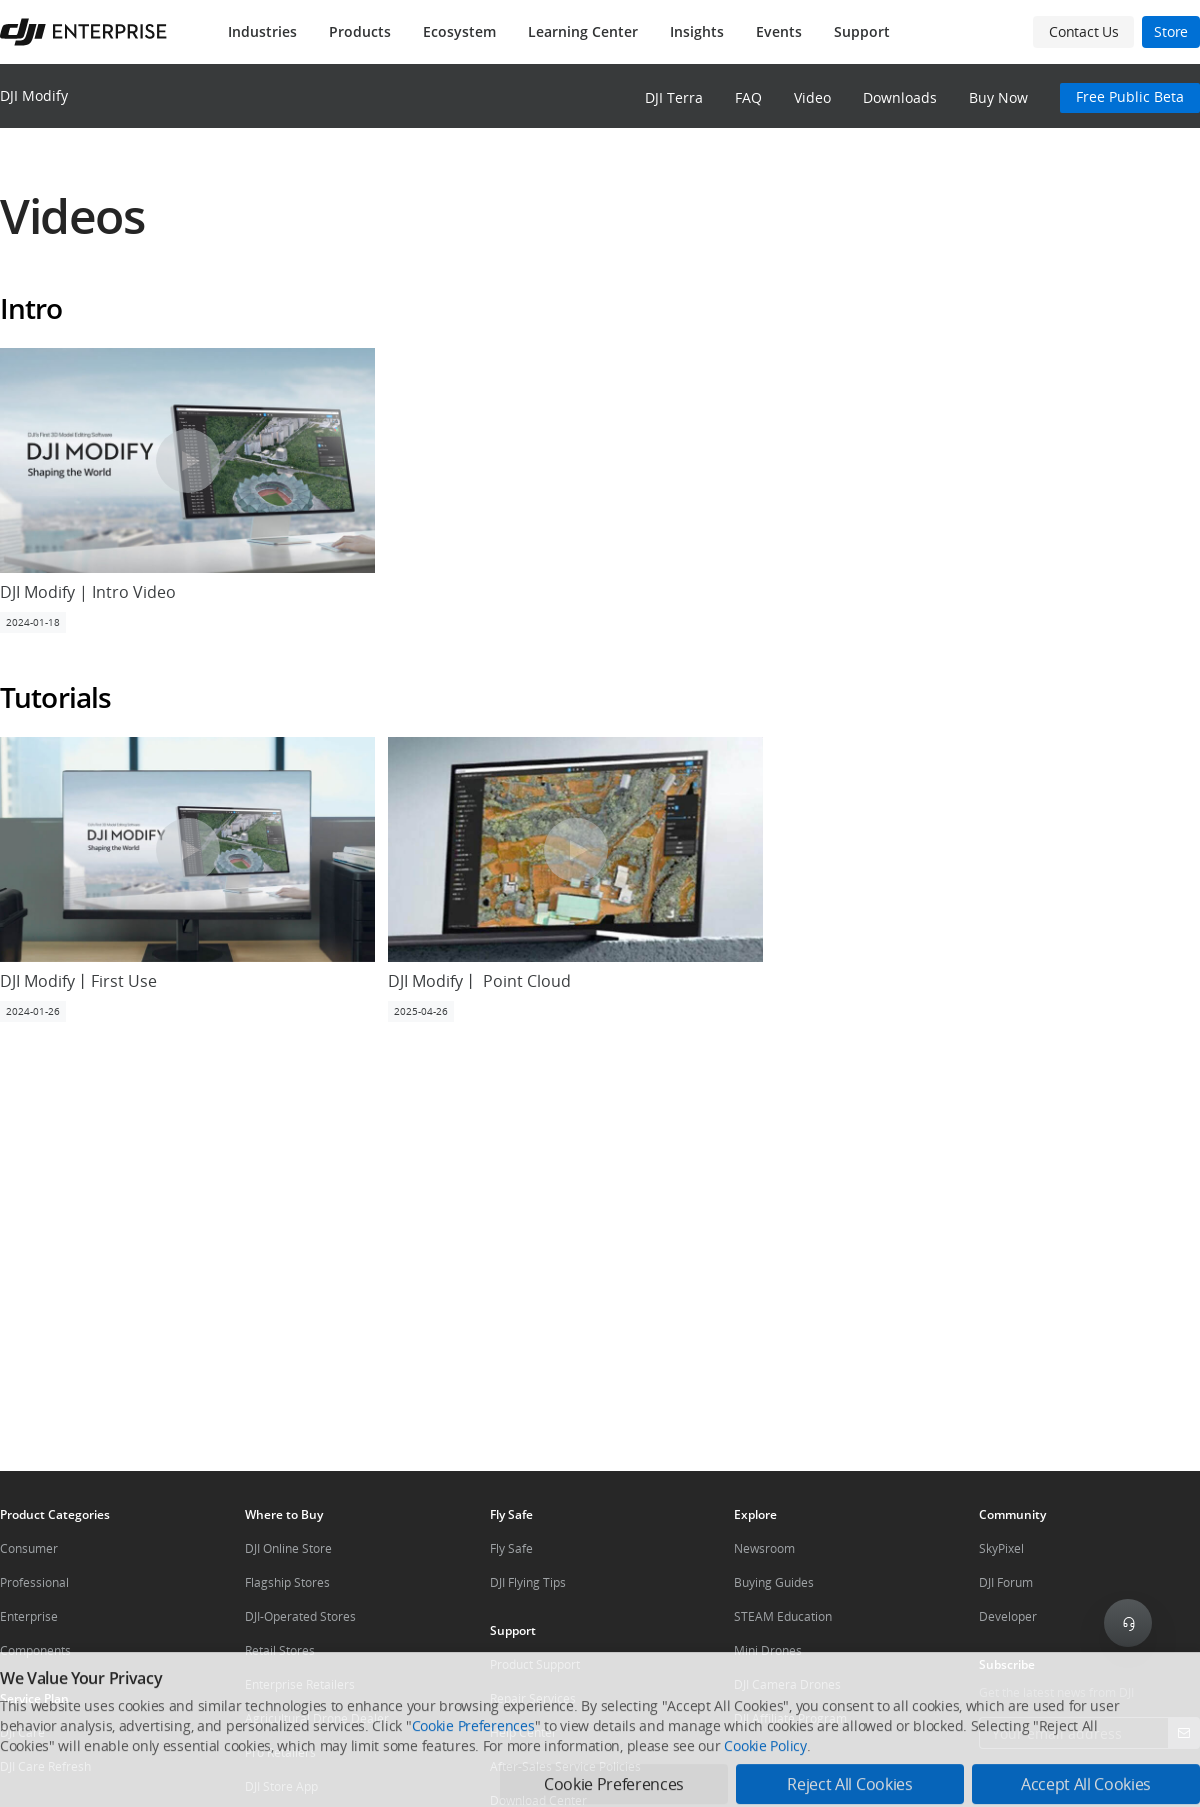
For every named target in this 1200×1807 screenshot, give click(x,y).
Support (862, 31)
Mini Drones (768, 1650)
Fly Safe (511, 1548)
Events (779, 31)
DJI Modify (34, 95)
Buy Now (998, 97)
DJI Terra (674, 97)
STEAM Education (783, 1616)
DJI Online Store (288, 1548)
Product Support (535, 1664)
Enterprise (29, 1616)
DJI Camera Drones (787, 1684)
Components (35, 1650)
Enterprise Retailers (300, 1684)
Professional (34, 1582)
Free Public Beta (1130, 96)
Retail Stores (280, 1650)
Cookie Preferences (473, 1788)
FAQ (748, 97)
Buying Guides (774, 1582)
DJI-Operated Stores (300, 1616)
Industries (262, 31)
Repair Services (533, 1698)
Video (812, 97)
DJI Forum (1006, 1582)
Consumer (29, 1548)
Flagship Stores (287, 1582)
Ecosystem (459, 31)
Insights (697, 31)
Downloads (900, 97)
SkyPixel (1001, 1548)
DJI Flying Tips (528, 1582)
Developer (1008, 1616)
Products (360, 31)
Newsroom (764, 1548)
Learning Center (583, 31)
